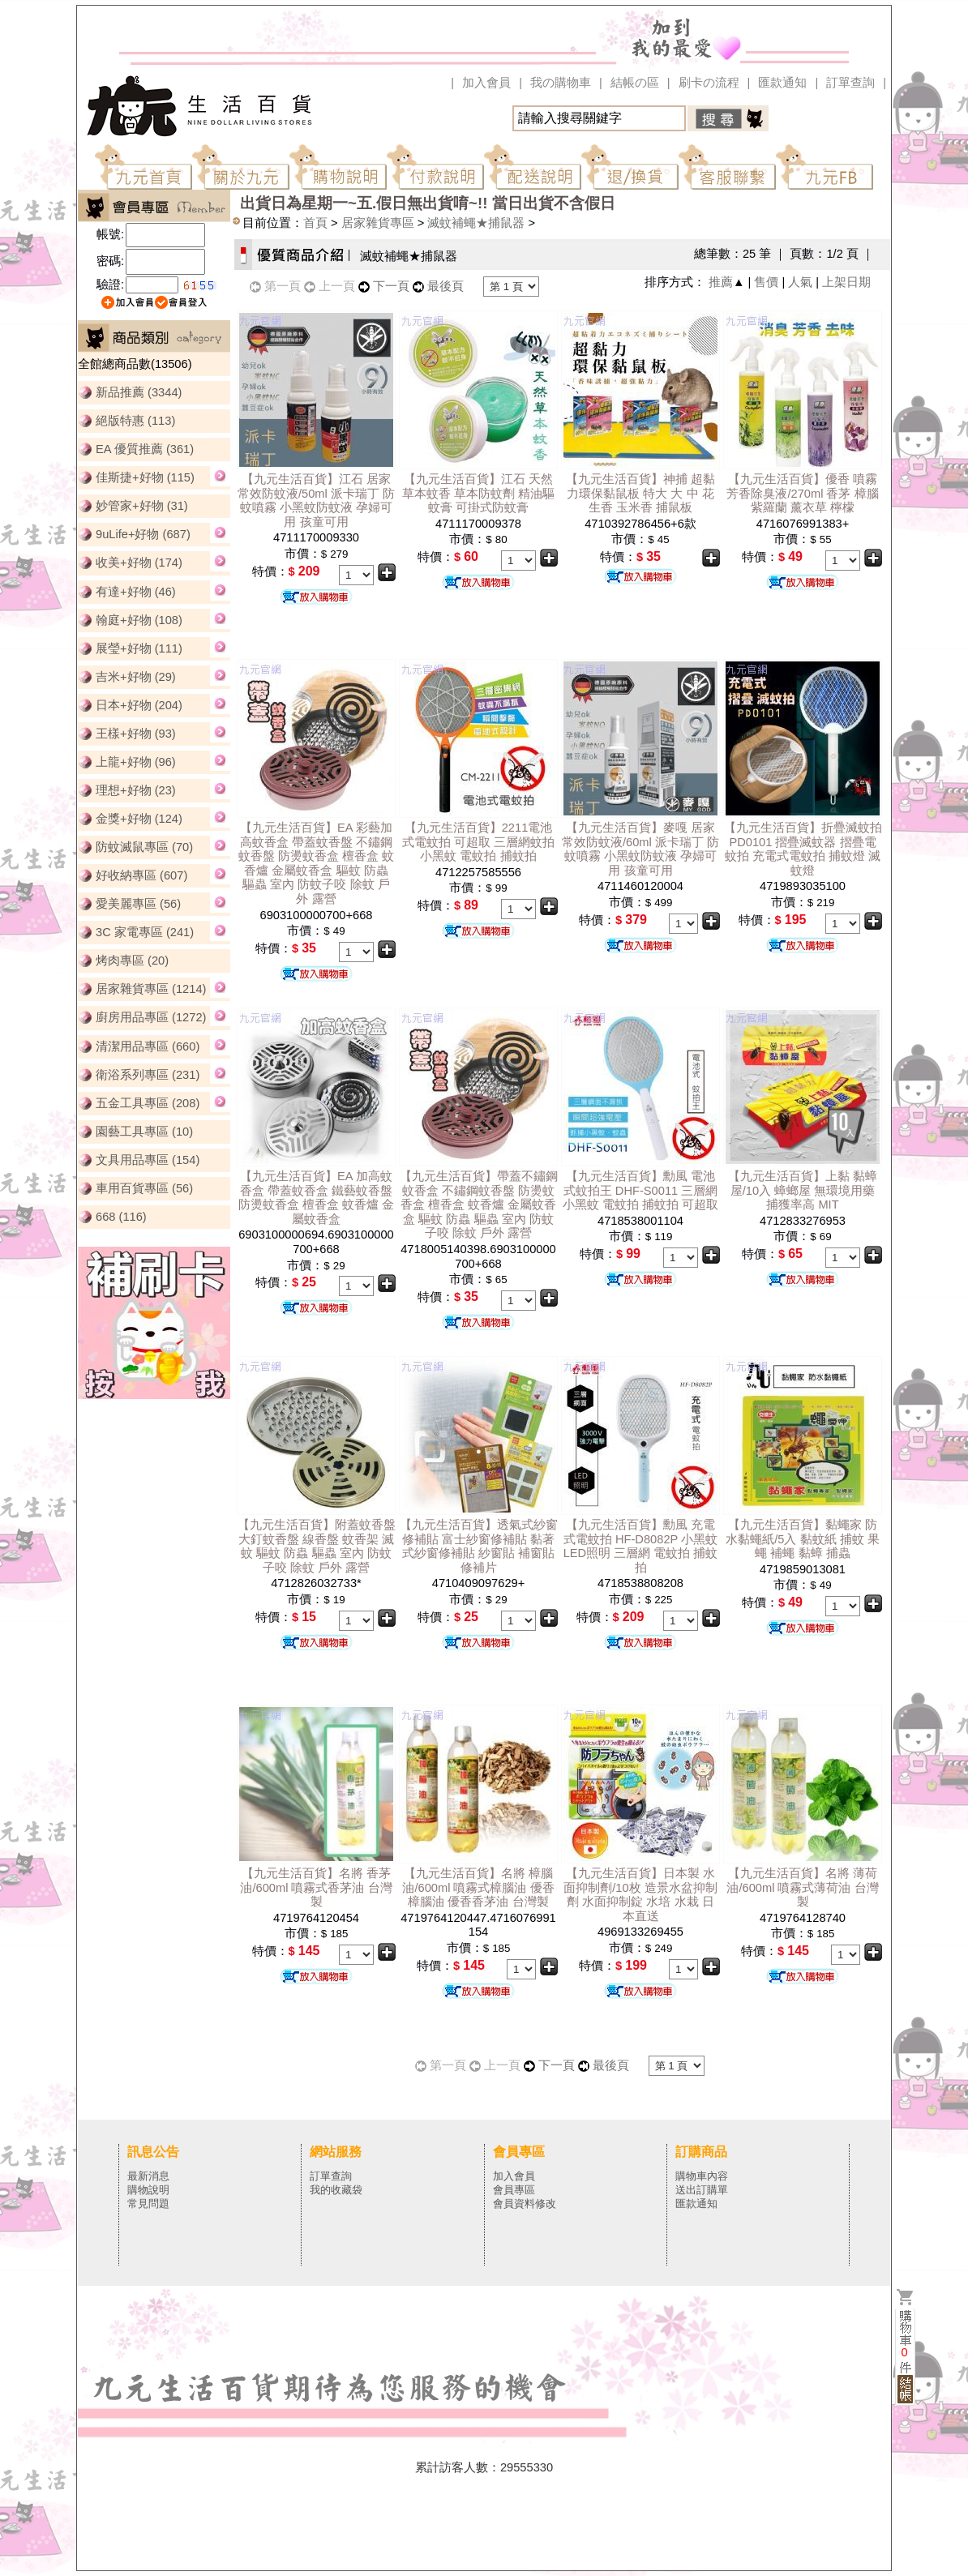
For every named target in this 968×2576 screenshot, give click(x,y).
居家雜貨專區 (377, 222)
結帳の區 (634, 82)
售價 (766, 282)
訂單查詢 (850, 82)
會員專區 (514, 2190)
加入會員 (486, 82)
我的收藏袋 (336, 2190)
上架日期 (846, 282)
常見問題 (148, 2203)
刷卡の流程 (709, 82)
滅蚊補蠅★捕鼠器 (476, 222)
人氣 (800, 282)
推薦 (721, 282)
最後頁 (445, 286)
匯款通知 (782, 82)
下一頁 (391, 286)
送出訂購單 (701, 2190)
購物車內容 (701, 2176)
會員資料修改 (524, 2203)
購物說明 (148, 2190)
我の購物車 (560, 82)
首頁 (315, 222)
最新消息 (148, 2176)
